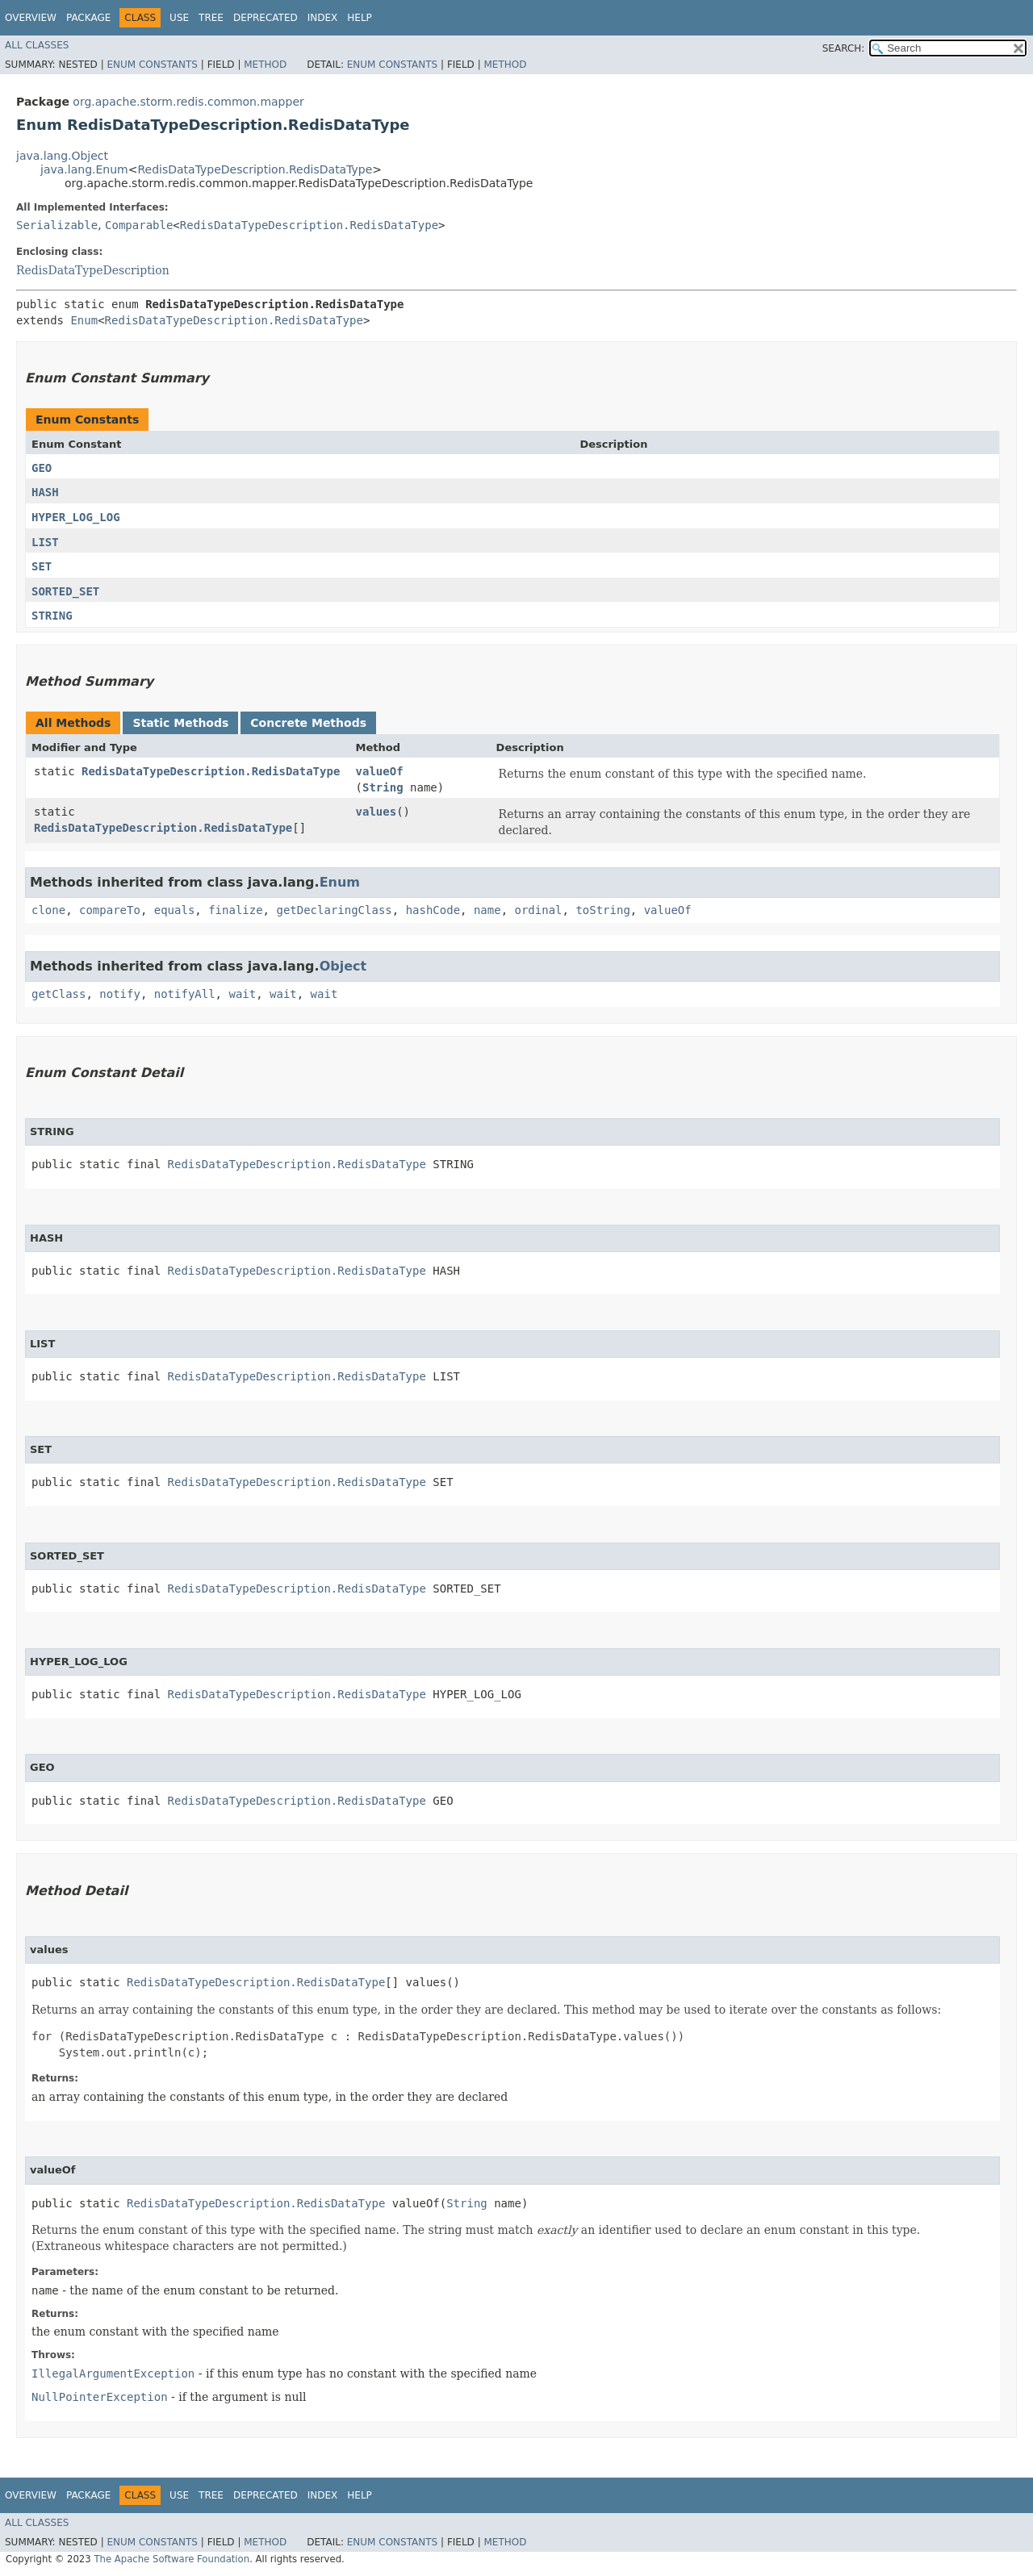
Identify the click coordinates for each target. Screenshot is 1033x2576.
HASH (45, 492)
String (383, 787)
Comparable (139, 225)
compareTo (109, 910)
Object (343, 966)
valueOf (380, 771)
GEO (41, 467)
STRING (52, 615)
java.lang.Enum (84, 169)
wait (242, 993)
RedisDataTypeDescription (92, 270)
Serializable (57, 225)
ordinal (539, 910)
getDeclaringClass (333, 910)
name (487, 910)
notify (119, 993)
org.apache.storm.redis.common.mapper (188, 101)
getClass (58, 993)
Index (322, 17)
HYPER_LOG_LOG (75, 517)
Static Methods (180, 722)
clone (48, 910)
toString (602, 910)
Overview (30, 17)
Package (88, 17)
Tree (211, 17)
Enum (84, 320)
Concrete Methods (308, 722)
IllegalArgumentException (112, 2373)
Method (265, 64)
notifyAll (184, 993)
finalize (235, 910)
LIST (45, 542)
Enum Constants (152, 64)
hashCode (433, 910)
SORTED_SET (65, 591)
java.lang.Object (62, 155)
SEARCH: (843, 48)
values (376, 811)
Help (359, 17)
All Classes (37, 45)
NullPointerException (99, 2396)
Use (179, 17)
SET (41, 566)
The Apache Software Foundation (171, 2559)
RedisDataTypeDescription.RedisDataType (254, 169)
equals (174, 910)
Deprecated (265, 17)
